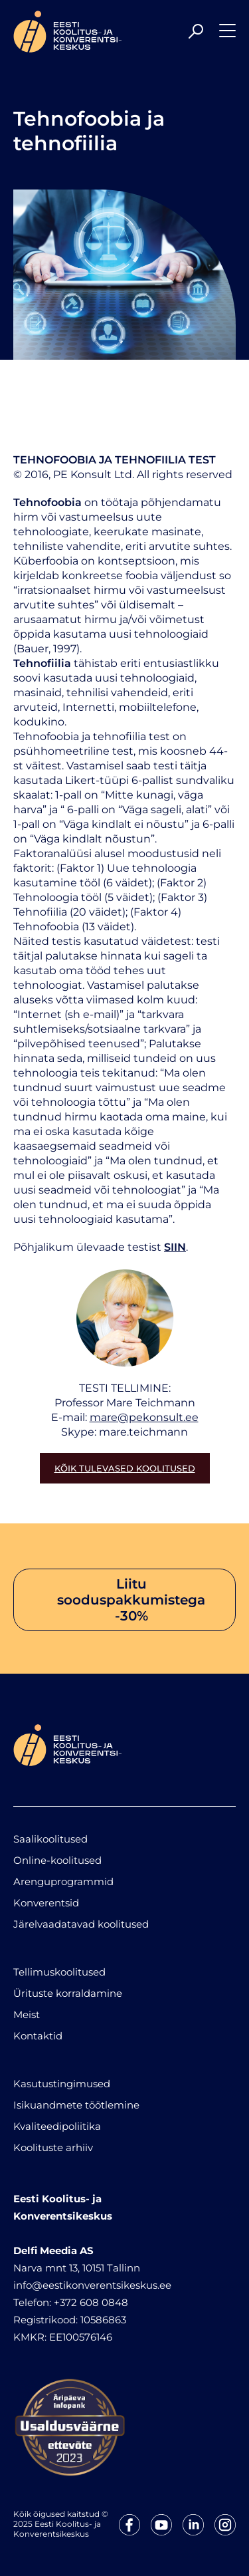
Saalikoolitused (50, 1839)
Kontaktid (37, 2035)
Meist (26, 2014)
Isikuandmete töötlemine (76, 2105)
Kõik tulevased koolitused (124, 1468)
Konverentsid (46, 1902)
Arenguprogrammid (63, 1881)
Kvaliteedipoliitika (57, 2126)
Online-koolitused (57, 1860)
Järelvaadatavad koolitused (81, 1924)
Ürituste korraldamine (67, 1993)
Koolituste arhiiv (53, 2147)
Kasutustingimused (61, 2083)
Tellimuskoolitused (59, 1972)
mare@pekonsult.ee (144, 1417)
